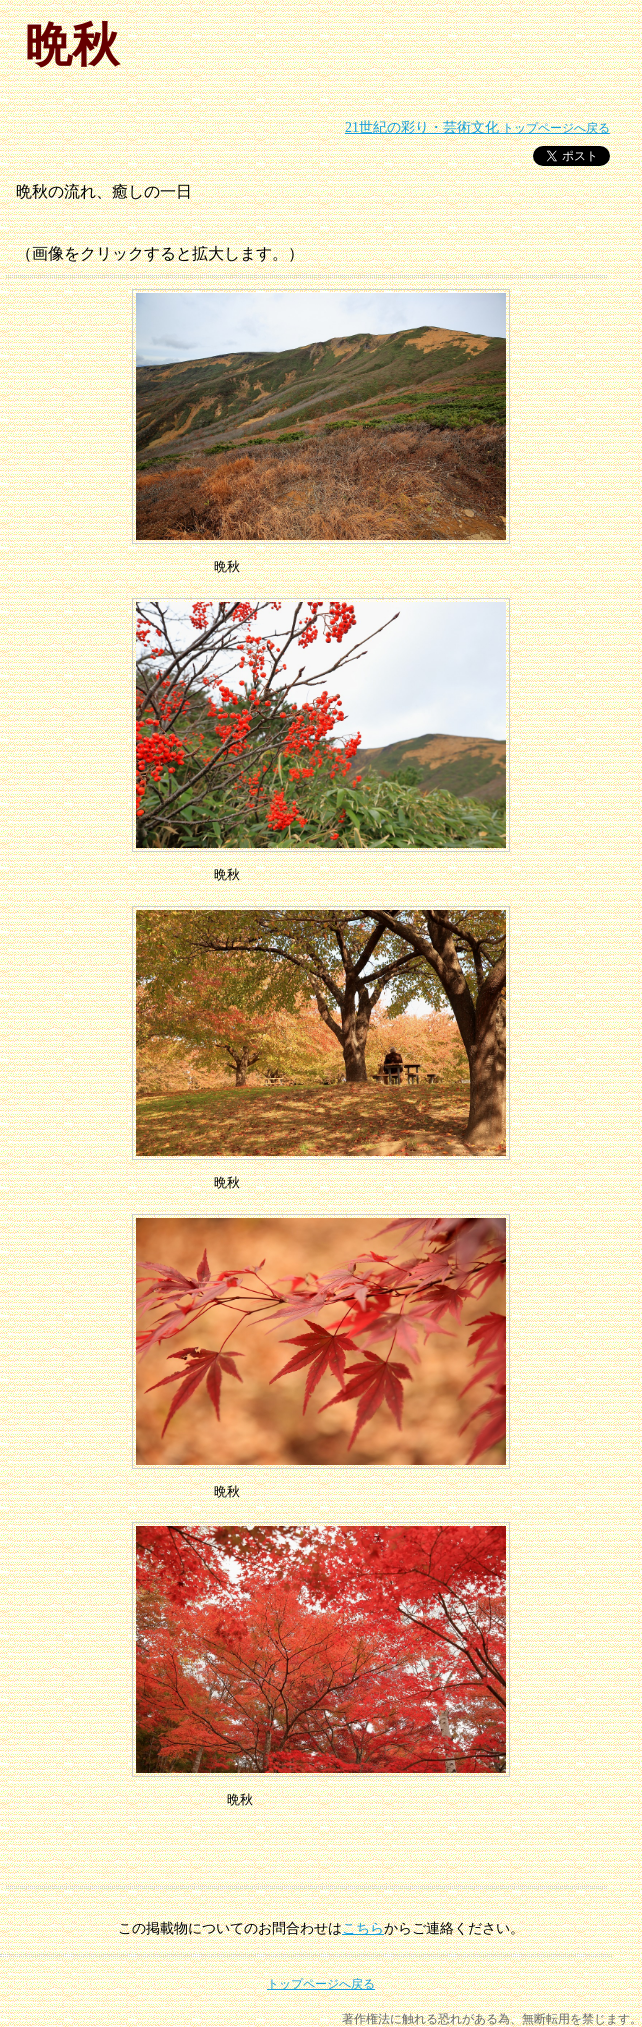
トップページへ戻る (477, 128)
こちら (363, 1928)
